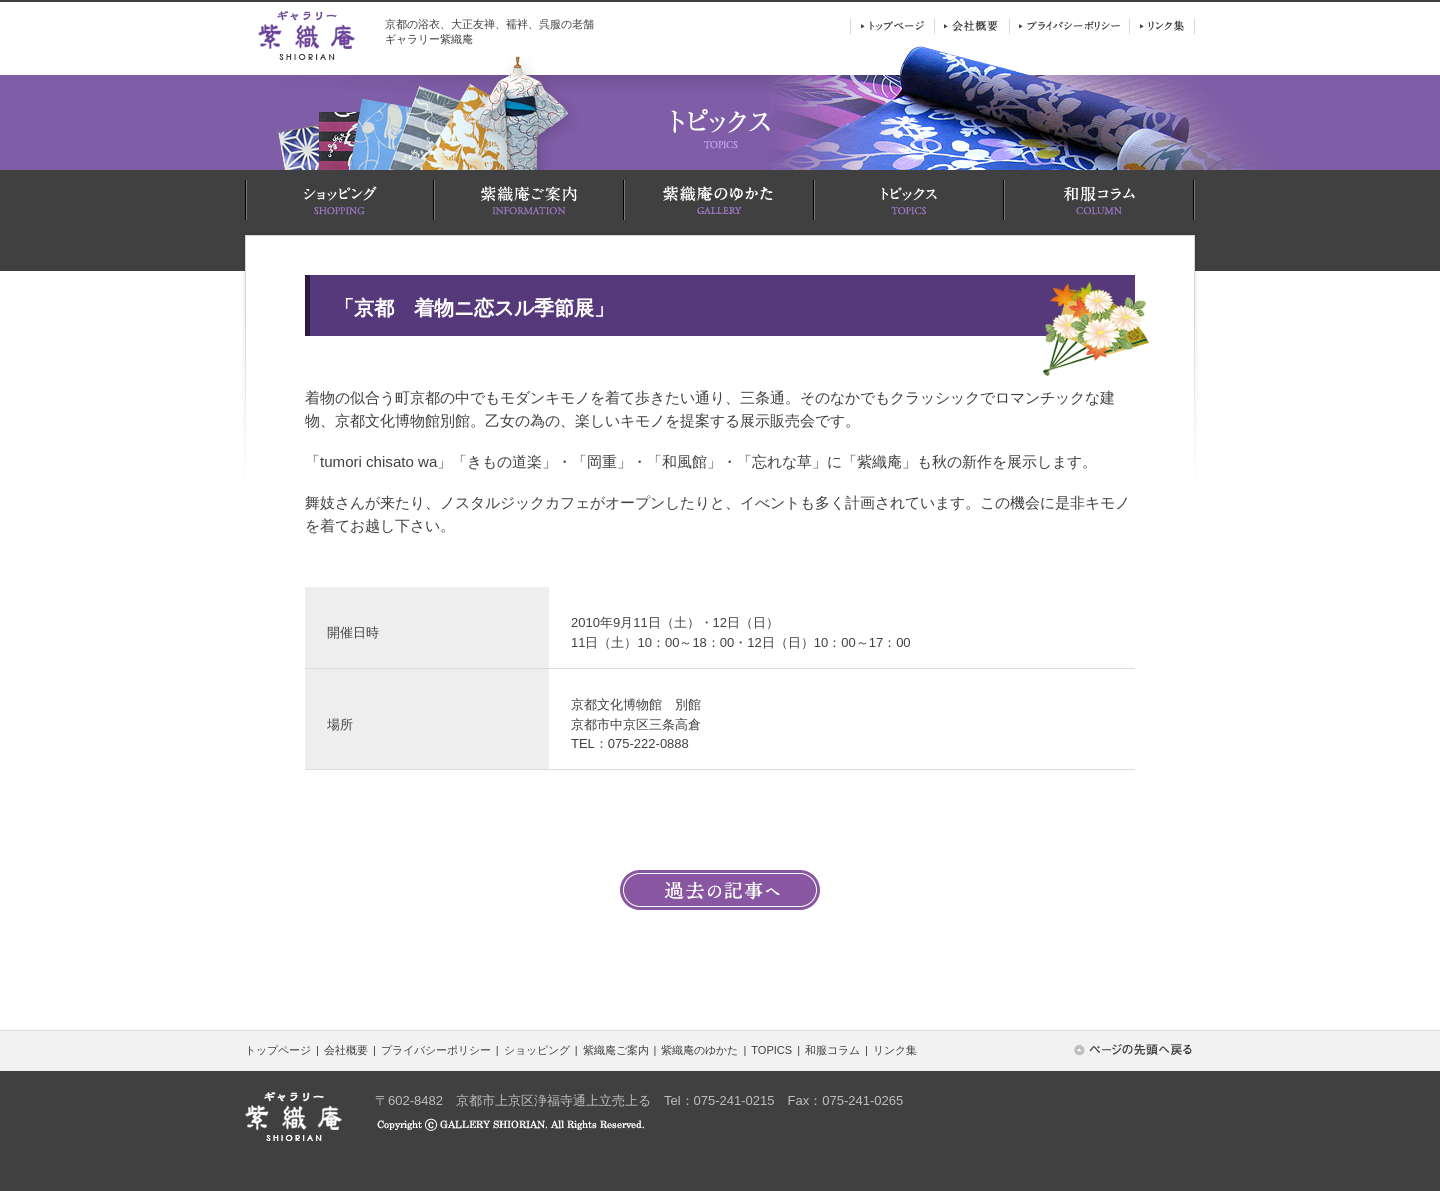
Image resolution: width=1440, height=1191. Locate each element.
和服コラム (832, 1050)
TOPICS (771, 1050)
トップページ (278, 1050)
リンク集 (895, 1050)
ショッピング (537, 1050)
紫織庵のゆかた (699, 1050)
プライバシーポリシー (436, 1050)
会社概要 (346, 1050)
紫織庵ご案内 (616, 1050)
